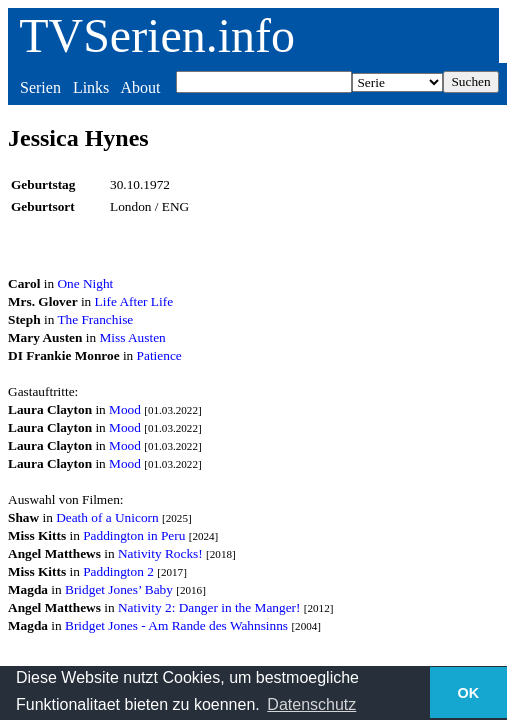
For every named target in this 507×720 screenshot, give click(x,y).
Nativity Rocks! (160, 553)
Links (91, 87)
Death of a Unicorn (107, 517)
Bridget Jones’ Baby (119, 589)
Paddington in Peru (134, 535)
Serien (40, 87)
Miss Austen (132, 337)
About (140, 87)
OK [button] (469, 693)
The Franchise (95, 319)
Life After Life (134, 301)
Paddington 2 (118, 571)
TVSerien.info (157, 35)
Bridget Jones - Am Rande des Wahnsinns (176, 625)
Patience (159, 355)
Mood (125, 409)
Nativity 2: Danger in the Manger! (209, 607)
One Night (85, 283)
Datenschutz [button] (311, 704)
